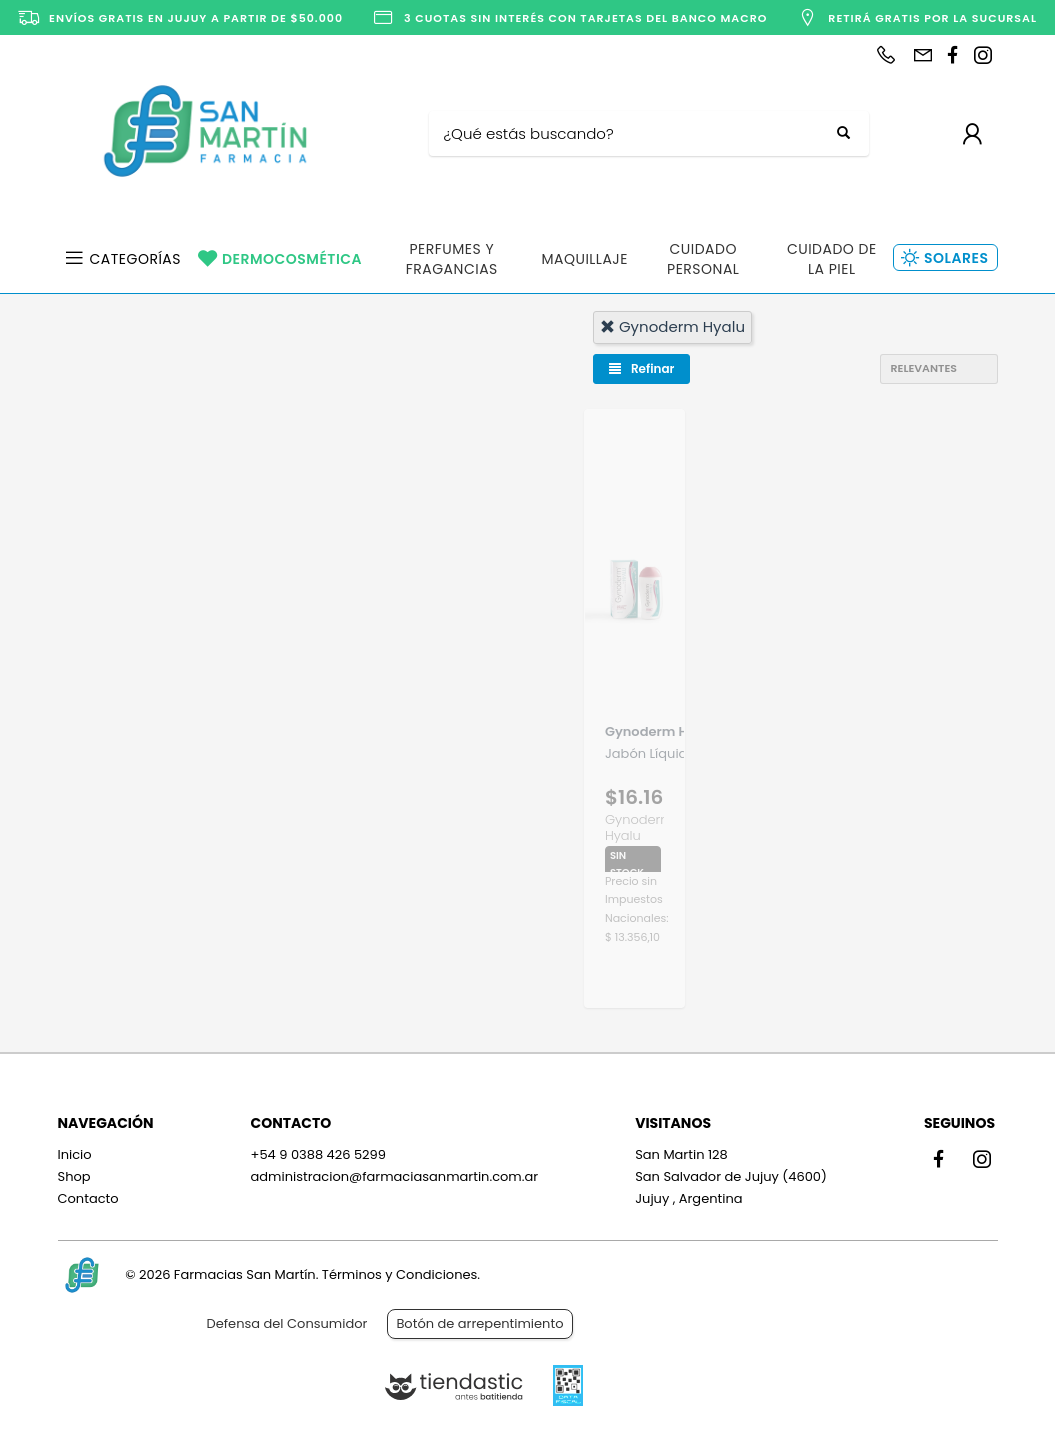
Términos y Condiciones (399, 1274)
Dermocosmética (292, 259)
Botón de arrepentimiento (479, 1323)
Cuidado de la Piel (832, 259)
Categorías (136, 259)
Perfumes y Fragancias (452, 259)
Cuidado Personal (703, 259)
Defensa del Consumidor (287, 1323)
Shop (74, 1176)
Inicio (75, 1154)
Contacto (88, 1198)
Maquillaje (584, 259)
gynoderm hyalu (672, 326)
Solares (956, 258)
